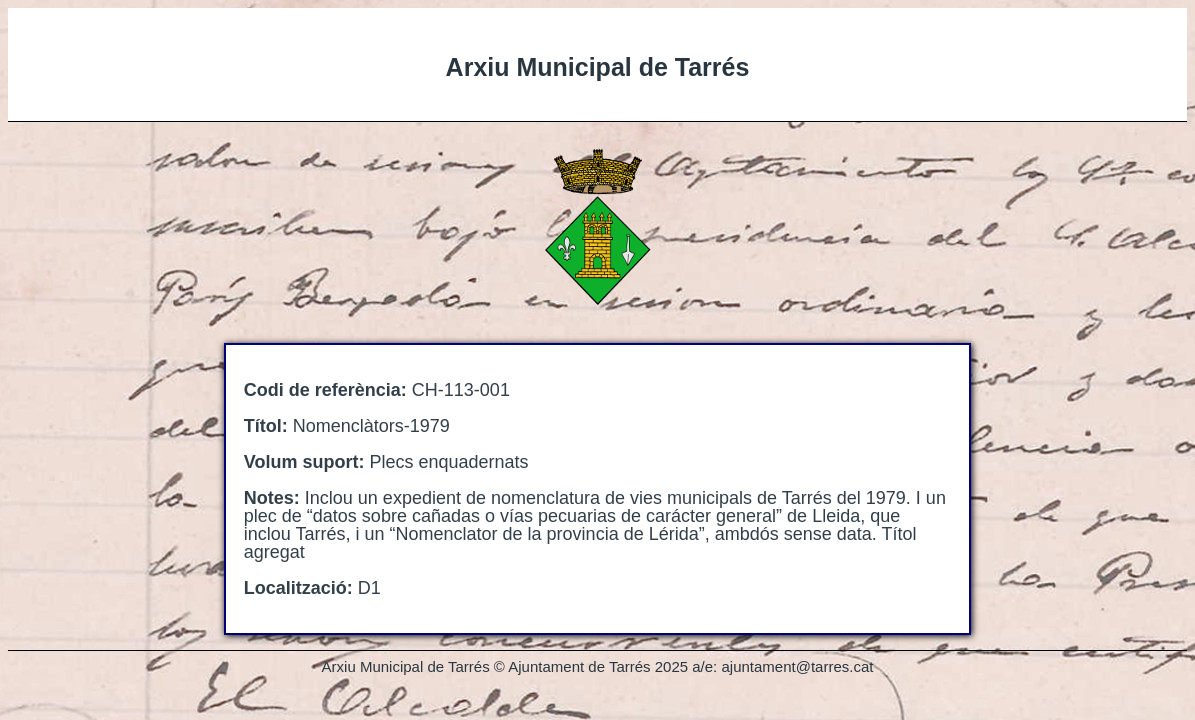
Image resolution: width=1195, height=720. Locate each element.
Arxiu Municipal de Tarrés (598, 67)
